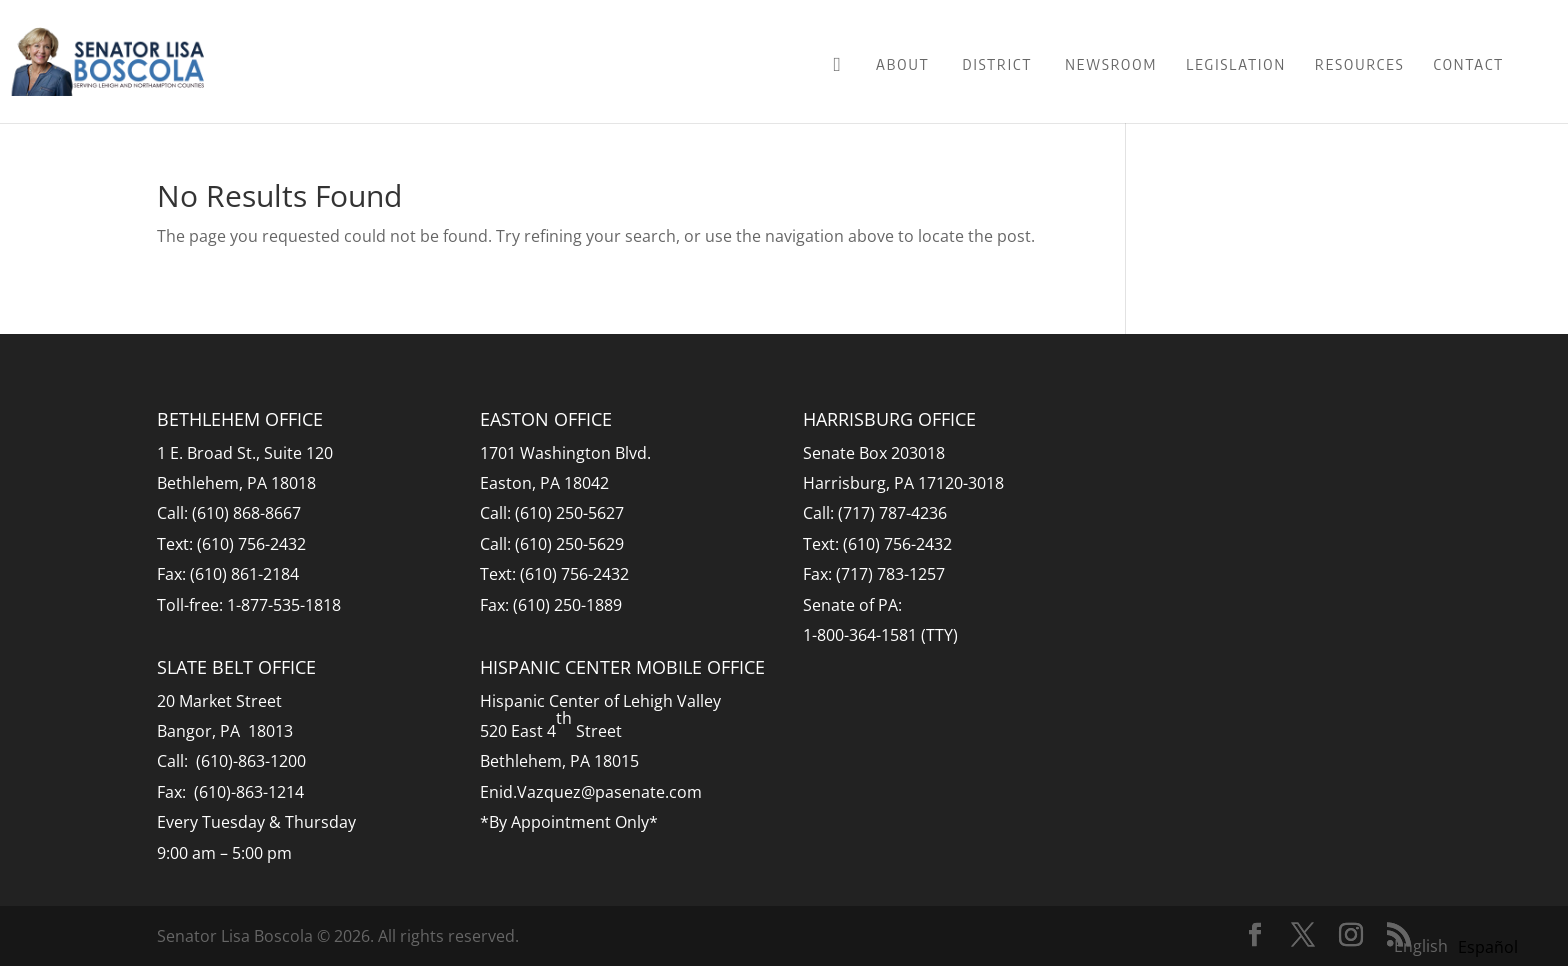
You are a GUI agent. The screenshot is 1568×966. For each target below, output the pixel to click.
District (997, 64)
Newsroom (1111, 64)
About (903, 64)
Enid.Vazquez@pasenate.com (591, 792)
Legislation (1236, 64)
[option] (1488, 947)
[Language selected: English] (1461, 945)
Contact (1469, 64)
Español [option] (1488, 947)
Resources (1359, 64)
